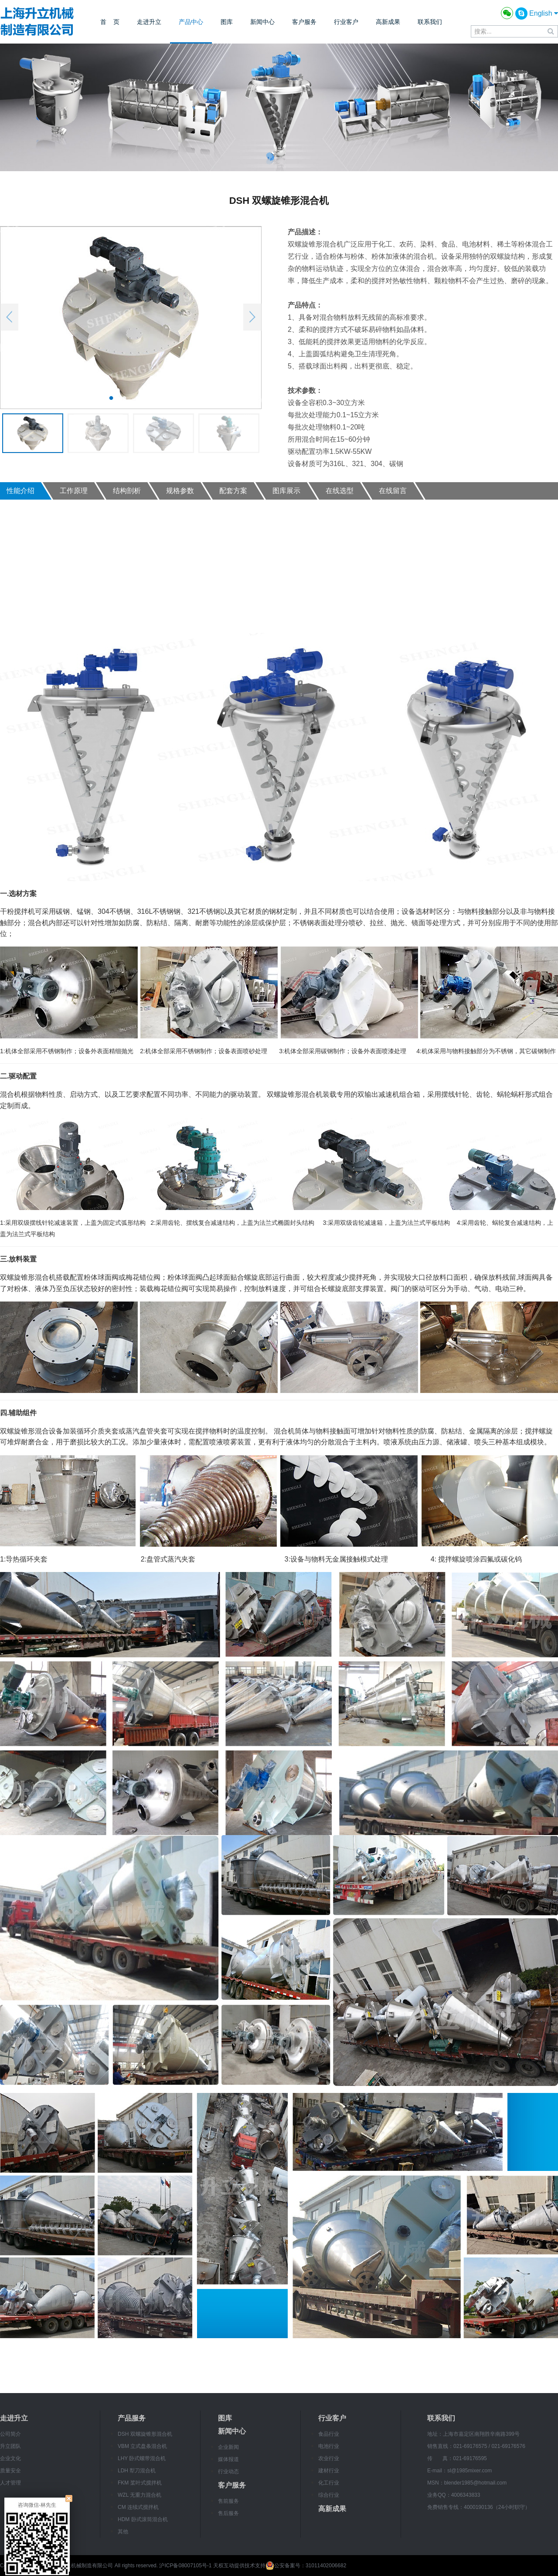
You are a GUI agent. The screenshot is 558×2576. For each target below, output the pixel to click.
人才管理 (10, 2483)
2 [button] (124, 397)
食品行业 (328, 2434)
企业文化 (10, 2458)
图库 (227, 21)
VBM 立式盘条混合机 (142, 2446)
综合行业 (328, 2495)
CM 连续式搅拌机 (138, 2507)
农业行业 (328, 2458)
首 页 (109, 21)
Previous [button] (9, 317)
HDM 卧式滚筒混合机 (143, 2519)
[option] (131, 317)
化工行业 (328, 2483)
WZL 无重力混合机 (139, 2495)
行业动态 (228, 2471)
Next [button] (252, 317)
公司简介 (10, 2434)
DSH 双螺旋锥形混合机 (145, 2434)
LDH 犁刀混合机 (137, 2471)
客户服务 (304, 21)
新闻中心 (262, 21)
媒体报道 (228, 2459)
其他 (123, 2532)
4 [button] (150, 397)
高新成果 (388, 21)
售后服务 (228, 2513)
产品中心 (191, 21)
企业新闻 (228, 2447)
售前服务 (228, 2501)
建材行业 (328, 2471)
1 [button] (111, 397)
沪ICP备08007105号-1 (185, 2565)
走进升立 (149, 21)
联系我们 (430, 21)
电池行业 (328, 2446)
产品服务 (132, 2418)
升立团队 (10, 2446)
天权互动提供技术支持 (239, 2565)
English (543, 13)
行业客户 (346, 21)
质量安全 (10, 2471)
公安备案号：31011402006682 (305, 2565)
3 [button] (137, 397)
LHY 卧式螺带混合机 (142, 2458)
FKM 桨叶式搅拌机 (140, 2483)
